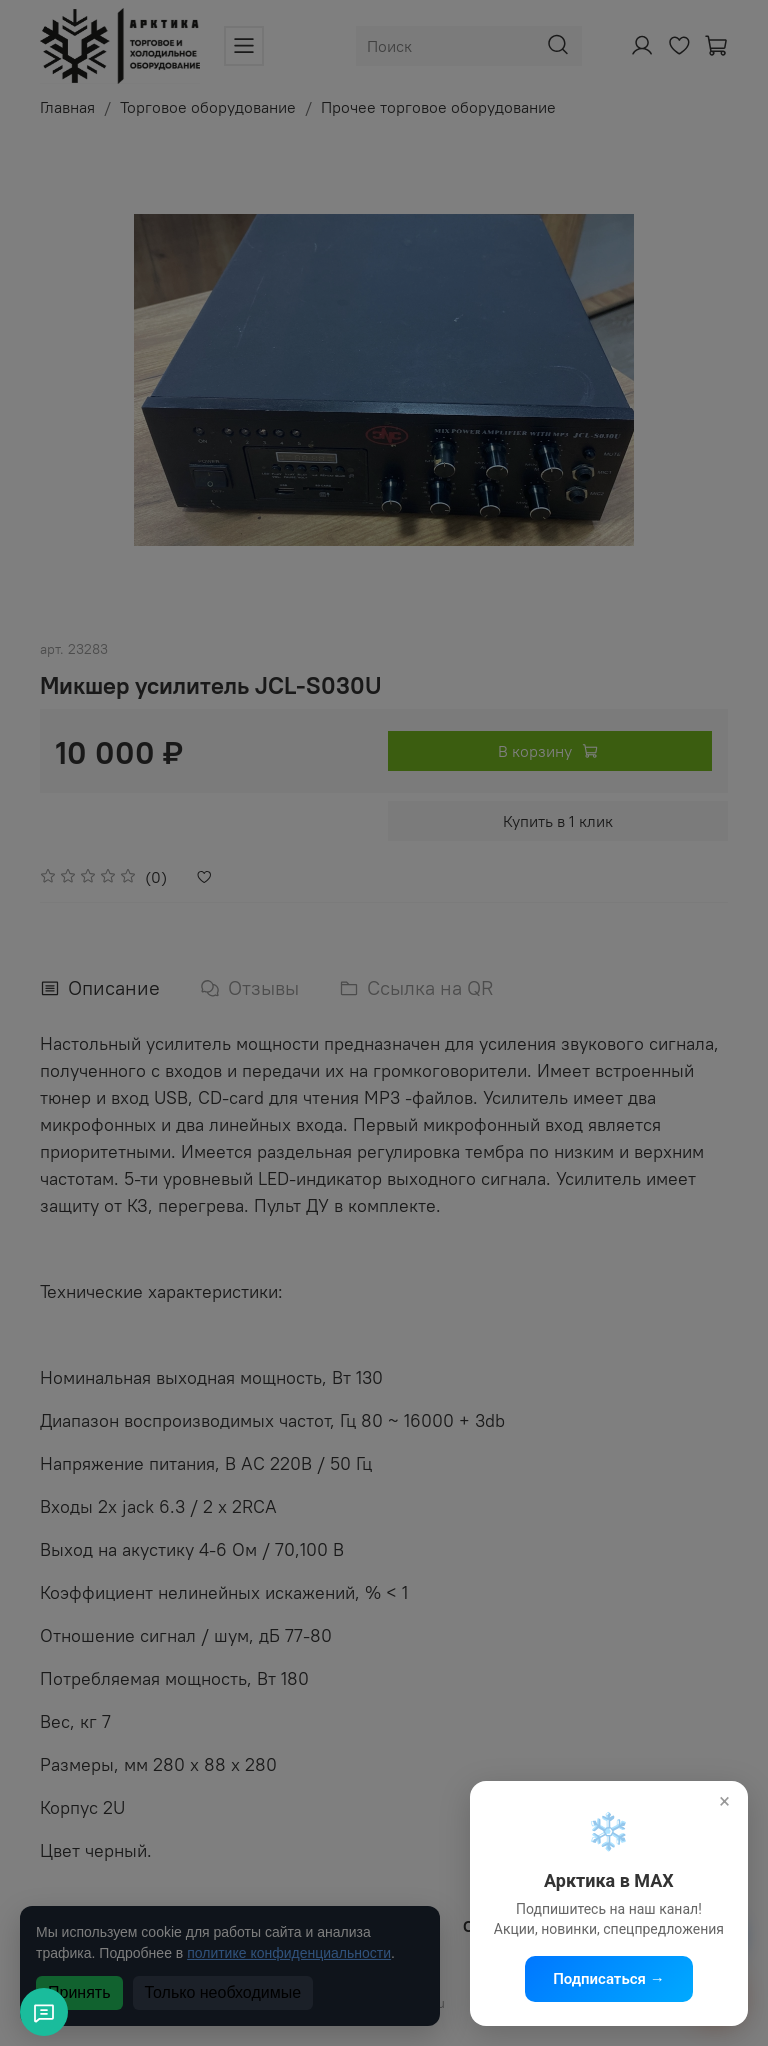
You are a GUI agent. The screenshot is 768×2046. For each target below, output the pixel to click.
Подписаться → (609, 1979)
